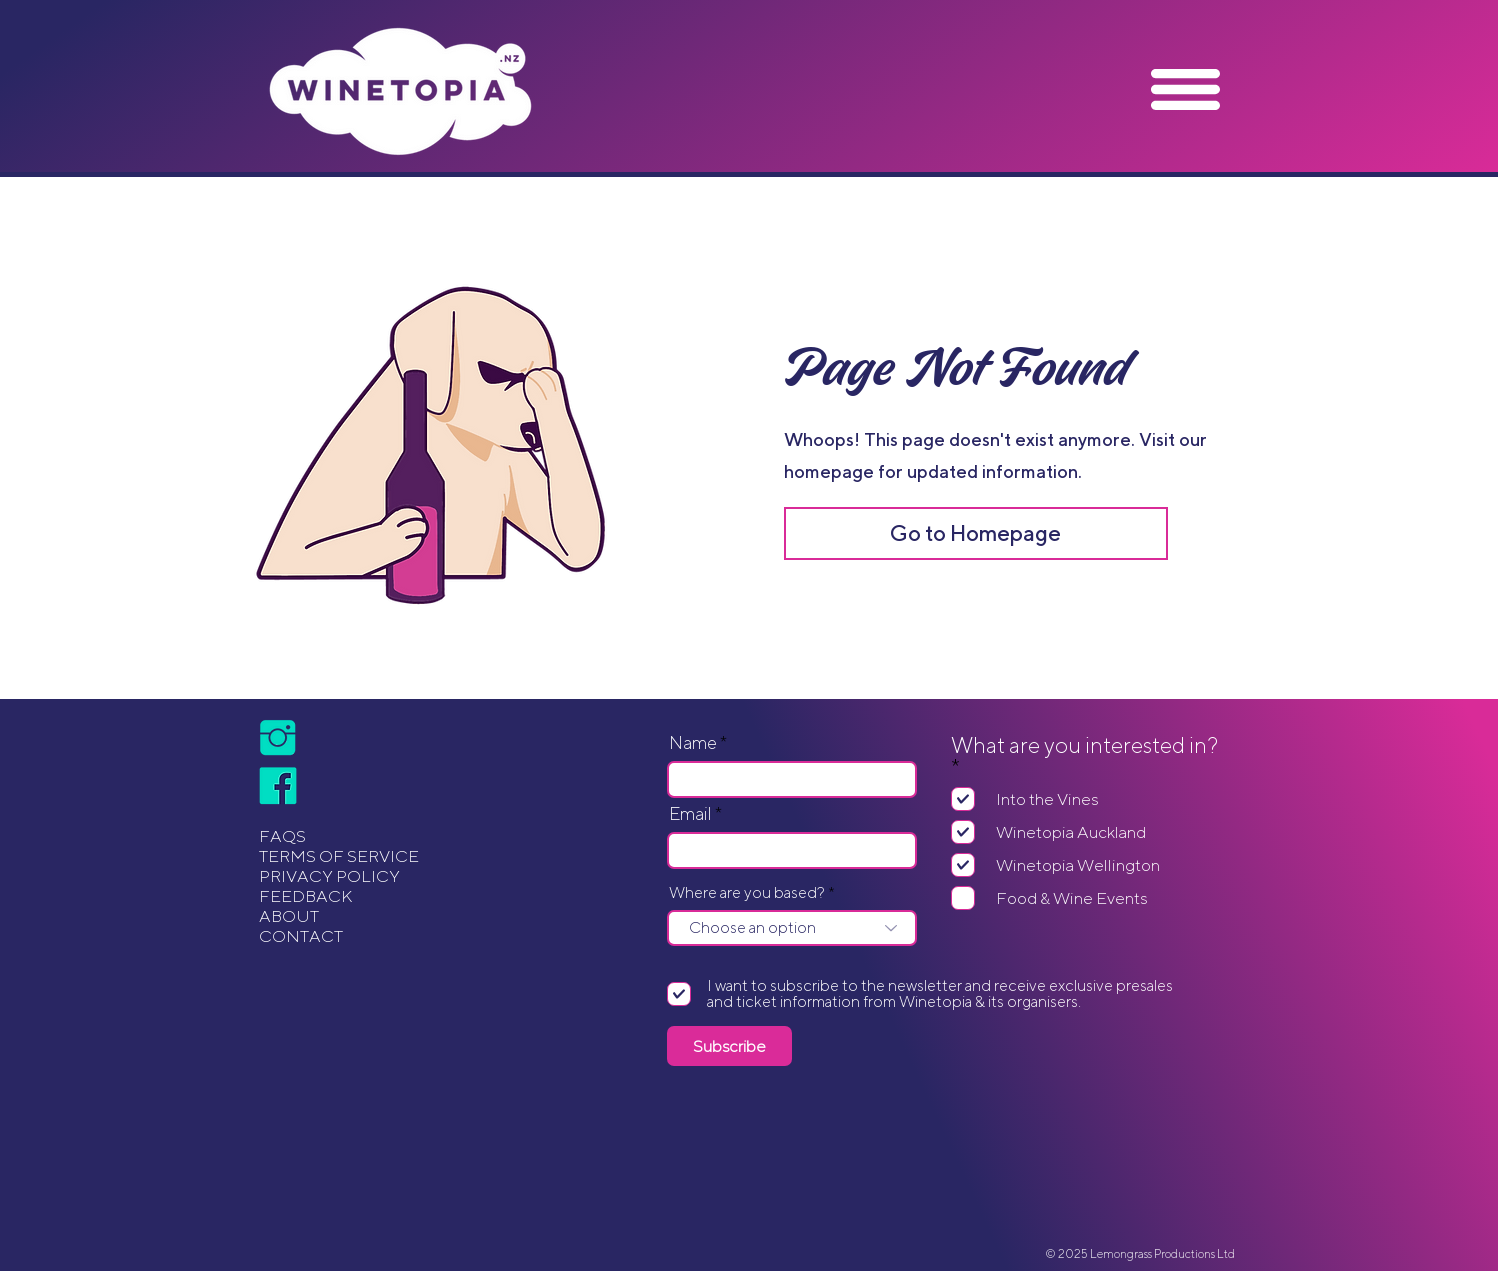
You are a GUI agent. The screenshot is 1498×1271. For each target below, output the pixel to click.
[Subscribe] (729, 1046)
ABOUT (289, 916)
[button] (1185, 89)
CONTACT (301, 936)
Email (690, 814)
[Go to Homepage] (976, 533)
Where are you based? (747, 893)
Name (693, 743)
